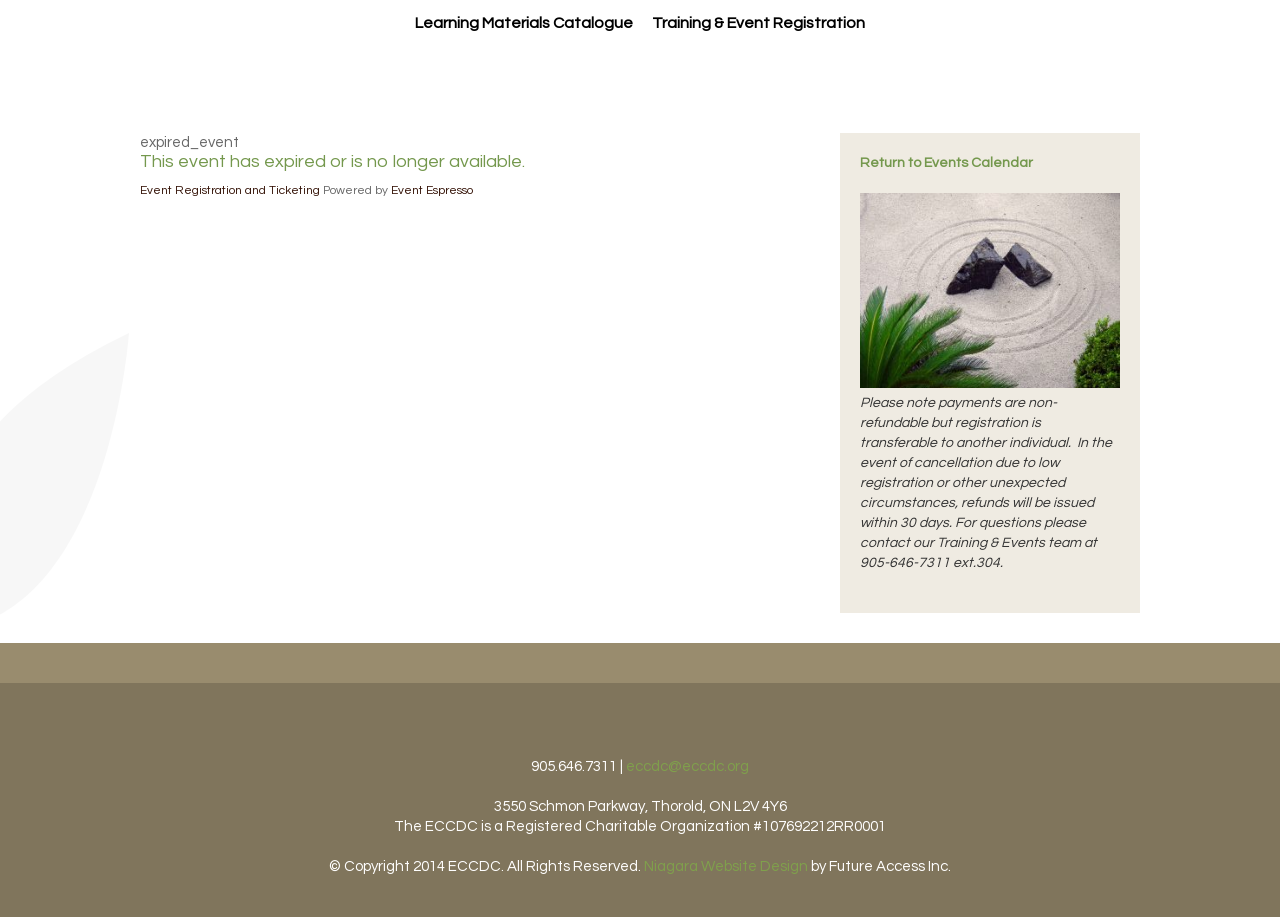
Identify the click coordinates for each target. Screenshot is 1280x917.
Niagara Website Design (726, 866)
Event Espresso (432, 190)
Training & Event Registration (758, 23)
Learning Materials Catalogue (524, 23)
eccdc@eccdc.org (687, 766)
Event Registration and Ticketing (230, 190)
